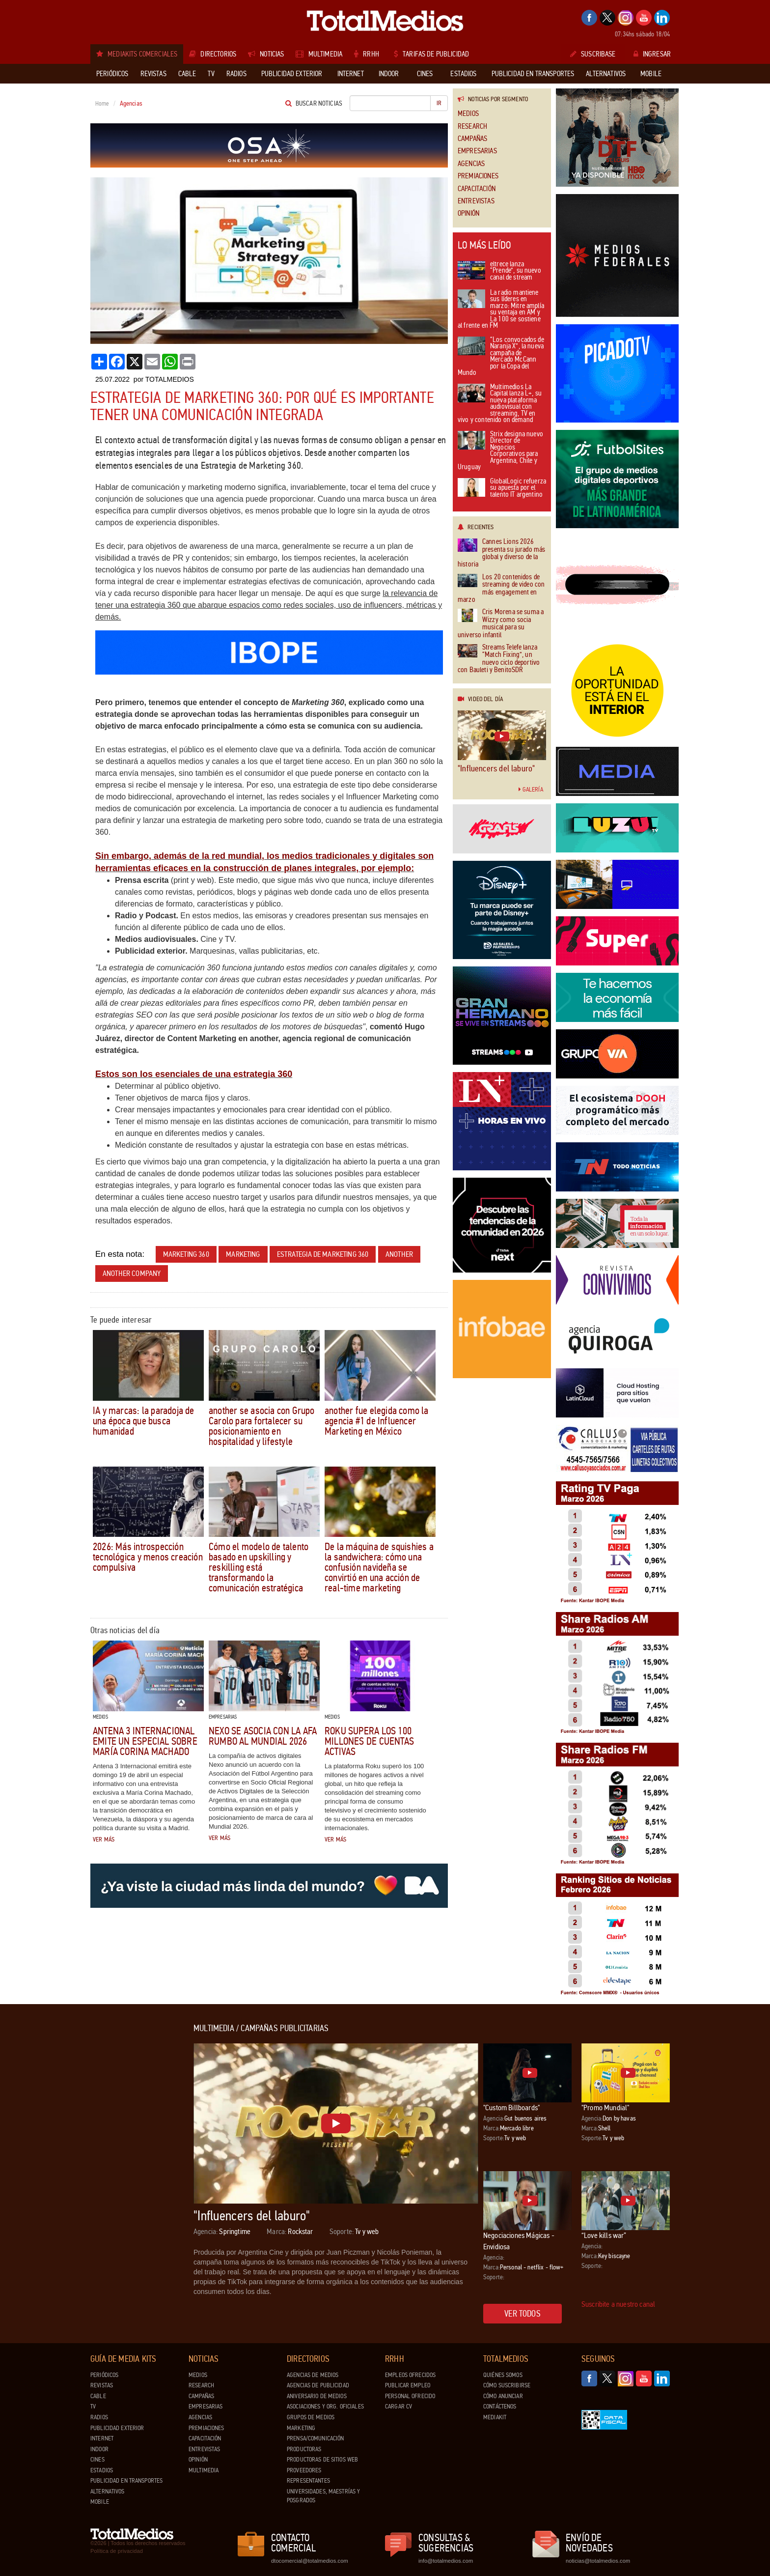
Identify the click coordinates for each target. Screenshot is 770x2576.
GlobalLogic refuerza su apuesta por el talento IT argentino (502, 488)
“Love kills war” (604, 2235)
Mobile (99, 2502)
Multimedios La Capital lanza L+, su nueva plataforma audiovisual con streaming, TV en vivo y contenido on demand (500, 404)
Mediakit (494, 2417)
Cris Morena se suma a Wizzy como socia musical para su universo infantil (501, 623)
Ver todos (522, 2313)
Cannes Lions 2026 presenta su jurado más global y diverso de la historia (501, 553)
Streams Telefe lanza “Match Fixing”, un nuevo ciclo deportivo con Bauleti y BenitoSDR (499, 659)
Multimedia (204, 2470)
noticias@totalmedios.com (598, 2561)
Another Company (132, 1273)
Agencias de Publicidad (318, 2385)
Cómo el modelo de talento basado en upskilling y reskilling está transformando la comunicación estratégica (258, 1567)
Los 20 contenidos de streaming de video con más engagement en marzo (501, 588)
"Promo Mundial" (605, 2107)
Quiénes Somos (502, 2375)
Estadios (101, 2470)
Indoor (99, 2449)
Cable (98, 2396)
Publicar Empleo (407, 2385)
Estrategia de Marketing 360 (322, 1254)
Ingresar (652, 54)
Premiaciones (478, 176)
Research (472, 126)
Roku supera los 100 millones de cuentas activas (369, 1741)
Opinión (468, 213)
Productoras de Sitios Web (322, 2459)
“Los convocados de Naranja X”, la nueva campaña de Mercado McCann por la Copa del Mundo (501, 357)
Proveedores (304, 2470)
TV (93, 2406)
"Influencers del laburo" (496, 768)
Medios (468, 113)
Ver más (103, 1839)
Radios (99, 2417)
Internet (101, 2438)
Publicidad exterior (117, 2428)
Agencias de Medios (312, 2375)
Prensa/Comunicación (315, 2438)
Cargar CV (398, 2406)
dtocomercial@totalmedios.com (308, 2561)
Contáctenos (499, 2406)
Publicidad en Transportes (126, 2481)
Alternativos (107, 2491)
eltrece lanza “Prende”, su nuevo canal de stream (499, 271)
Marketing (301, 2428)
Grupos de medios (310, 2417)
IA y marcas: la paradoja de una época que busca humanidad (143, 1421)
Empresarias (477, 151)
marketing (243, 1254)
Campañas (472, 138)
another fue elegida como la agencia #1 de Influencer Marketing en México (377, 1421)
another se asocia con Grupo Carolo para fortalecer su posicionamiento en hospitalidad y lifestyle (262, 1426)
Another (399, 1254)
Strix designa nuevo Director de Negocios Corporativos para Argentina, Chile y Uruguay (500, 451)
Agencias (471, 164)
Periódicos (104, 2375)
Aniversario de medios (317, 2396)
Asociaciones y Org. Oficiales (325, 2406)
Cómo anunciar (503, 2396)
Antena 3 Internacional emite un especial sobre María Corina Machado (145, 1741)
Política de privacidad (116, 2551)
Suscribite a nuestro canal (618, 2304)
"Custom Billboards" (511, 2107)
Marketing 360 (186, 1254)
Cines (97, 2459)
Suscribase (593, 54)
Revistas (101, 2385)
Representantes (308, 2481)
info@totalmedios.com (445, 2561)
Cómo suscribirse (506, 2385)
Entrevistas (476, 201)
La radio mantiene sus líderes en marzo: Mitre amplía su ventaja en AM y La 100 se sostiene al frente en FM (501, 309)
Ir (439, 103)
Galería (531, 789)
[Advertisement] (129, 2171)
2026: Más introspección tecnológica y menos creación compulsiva (148, 1557)
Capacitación (476, 189)
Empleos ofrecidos (410, 2375)
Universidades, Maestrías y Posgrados (323, 2496)
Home (102, 104)
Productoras (304, 2449)
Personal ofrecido (410, 2396)
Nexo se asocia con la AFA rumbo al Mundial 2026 (263, 1736)
